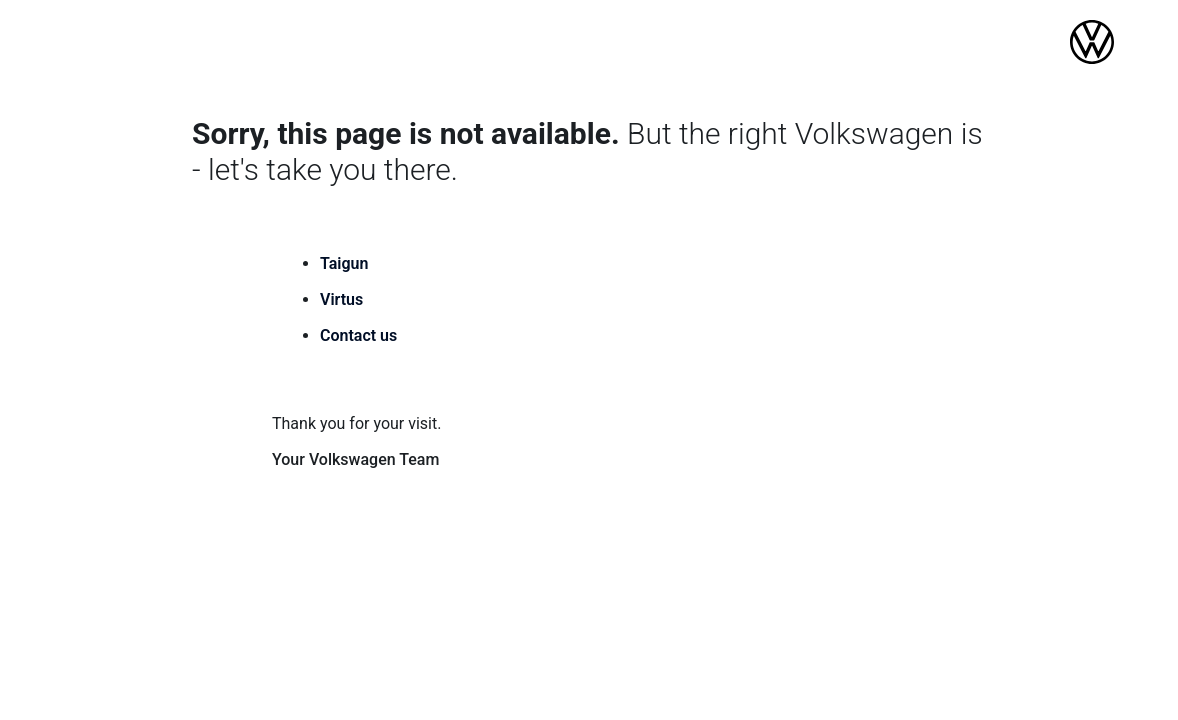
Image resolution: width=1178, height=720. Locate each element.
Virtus (341, 299)
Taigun (344, 263)
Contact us (358, 335)
